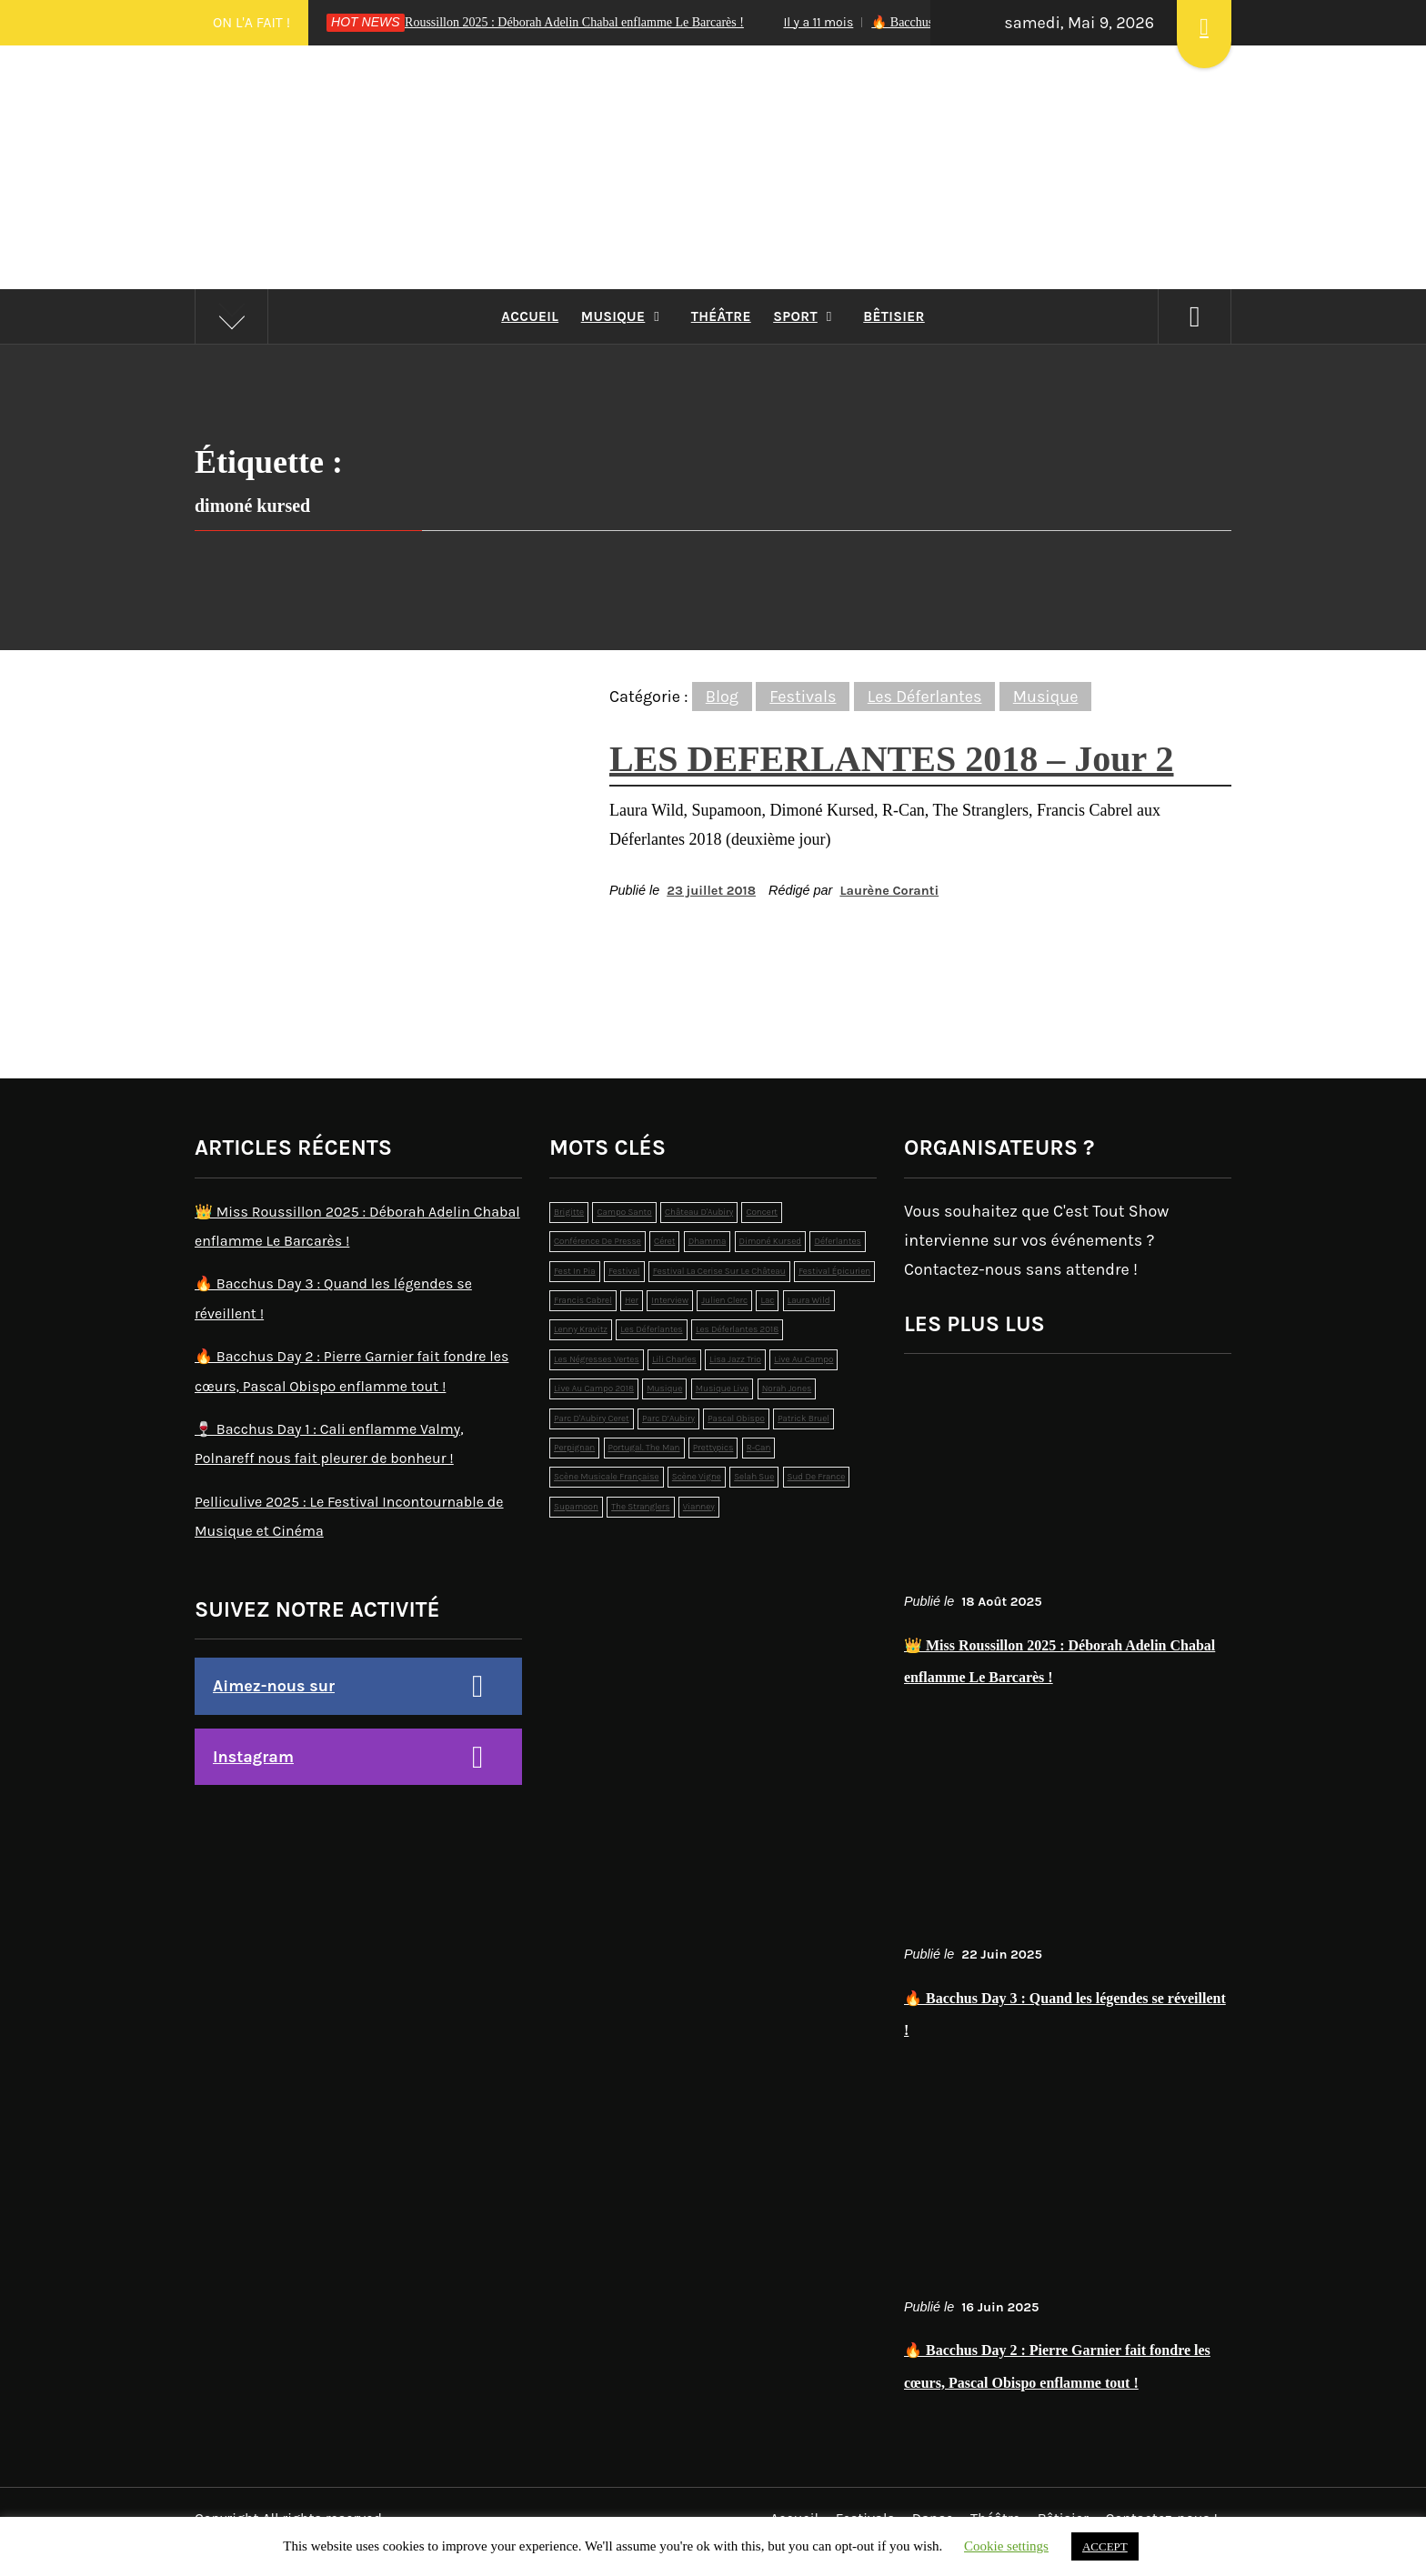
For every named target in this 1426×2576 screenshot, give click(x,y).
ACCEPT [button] (1105, 2546)
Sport (807, 316)
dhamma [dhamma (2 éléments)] (707, 1241)
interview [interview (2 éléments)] (669, 1300)
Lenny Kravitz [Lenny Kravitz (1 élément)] (581, 1329)
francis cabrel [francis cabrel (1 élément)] (583, 1300)
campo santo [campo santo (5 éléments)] (624, 1212)
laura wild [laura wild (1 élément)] (809, 1300)
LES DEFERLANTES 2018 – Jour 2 (891, 758)
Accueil (529, 316)
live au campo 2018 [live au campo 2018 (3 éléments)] (594, 1388)
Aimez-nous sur (274, 1686)
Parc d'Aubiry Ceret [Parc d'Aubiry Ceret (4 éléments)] (591, 1418)
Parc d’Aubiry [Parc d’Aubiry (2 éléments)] (668, 1418)
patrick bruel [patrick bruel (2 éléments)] (803, 1418)
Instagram (253, 1757)
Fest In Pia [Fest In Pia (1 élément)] (575, 1271)
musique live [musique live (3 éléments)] (722, 1388)
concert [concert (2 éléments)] (762, 1212)
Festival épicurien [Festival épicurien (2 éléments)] (834, 1271)
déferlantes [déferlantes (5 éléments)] (837, 1241)
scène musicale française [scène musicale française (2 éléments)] (606, 1476)
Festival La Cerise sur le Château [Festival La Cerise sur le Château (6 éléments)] (719, 1271)
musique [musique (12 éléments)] (664, 1388)
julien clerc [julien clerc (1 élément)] (724, 1300)
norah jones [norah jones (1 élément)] (787, 1388)
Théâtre (721, 316)
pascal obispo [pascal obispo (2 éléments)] (736, 1418)
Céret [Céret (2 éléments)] (664, 1241)
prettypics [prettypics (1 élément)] (713, 1447)
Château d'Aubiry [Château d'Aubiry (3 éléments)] (699, 1212)
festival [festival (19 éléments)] (624, 1271)
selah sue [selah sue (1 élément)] (754, 1476)
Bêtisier (893, 316)
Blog (722, 697)
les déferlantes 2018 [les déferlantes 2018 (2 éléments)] (737, 1329)
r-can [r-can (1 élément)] (759, 1447)
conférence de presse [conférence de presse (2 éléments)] (597, 1241)
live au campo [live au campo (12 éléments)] (803, 1359)
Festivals (802, 697)
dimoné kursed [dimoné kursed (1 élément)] (770, 1241)
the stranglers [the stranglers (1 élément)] (640, 1506)
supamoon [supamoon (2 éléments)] (576, 1506)
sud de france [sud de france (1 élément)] (817, 1476)
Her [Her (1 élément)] (631, 1300)
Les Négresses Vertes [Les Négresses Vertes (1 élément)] (596, 1359)
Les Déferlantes (925, 697)
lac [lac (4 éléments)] (767, 1300)
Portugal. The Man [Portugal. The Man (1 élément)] (644, 1447)
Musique (625, 316)
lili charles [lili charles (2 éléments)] (674, 1359)
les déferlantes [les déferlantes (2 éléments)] (651, 1329)
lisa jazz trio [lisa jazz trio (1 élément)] (735, 1359)
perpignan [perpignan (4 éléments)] (574, 1447)
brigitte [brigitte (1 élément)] (569, 1212)
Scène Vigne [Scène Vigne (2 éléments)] (696, 1476)
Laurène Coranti (889, 890)
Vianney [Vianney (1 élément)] (699, 1506)
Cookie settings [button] (1006, 2546)
